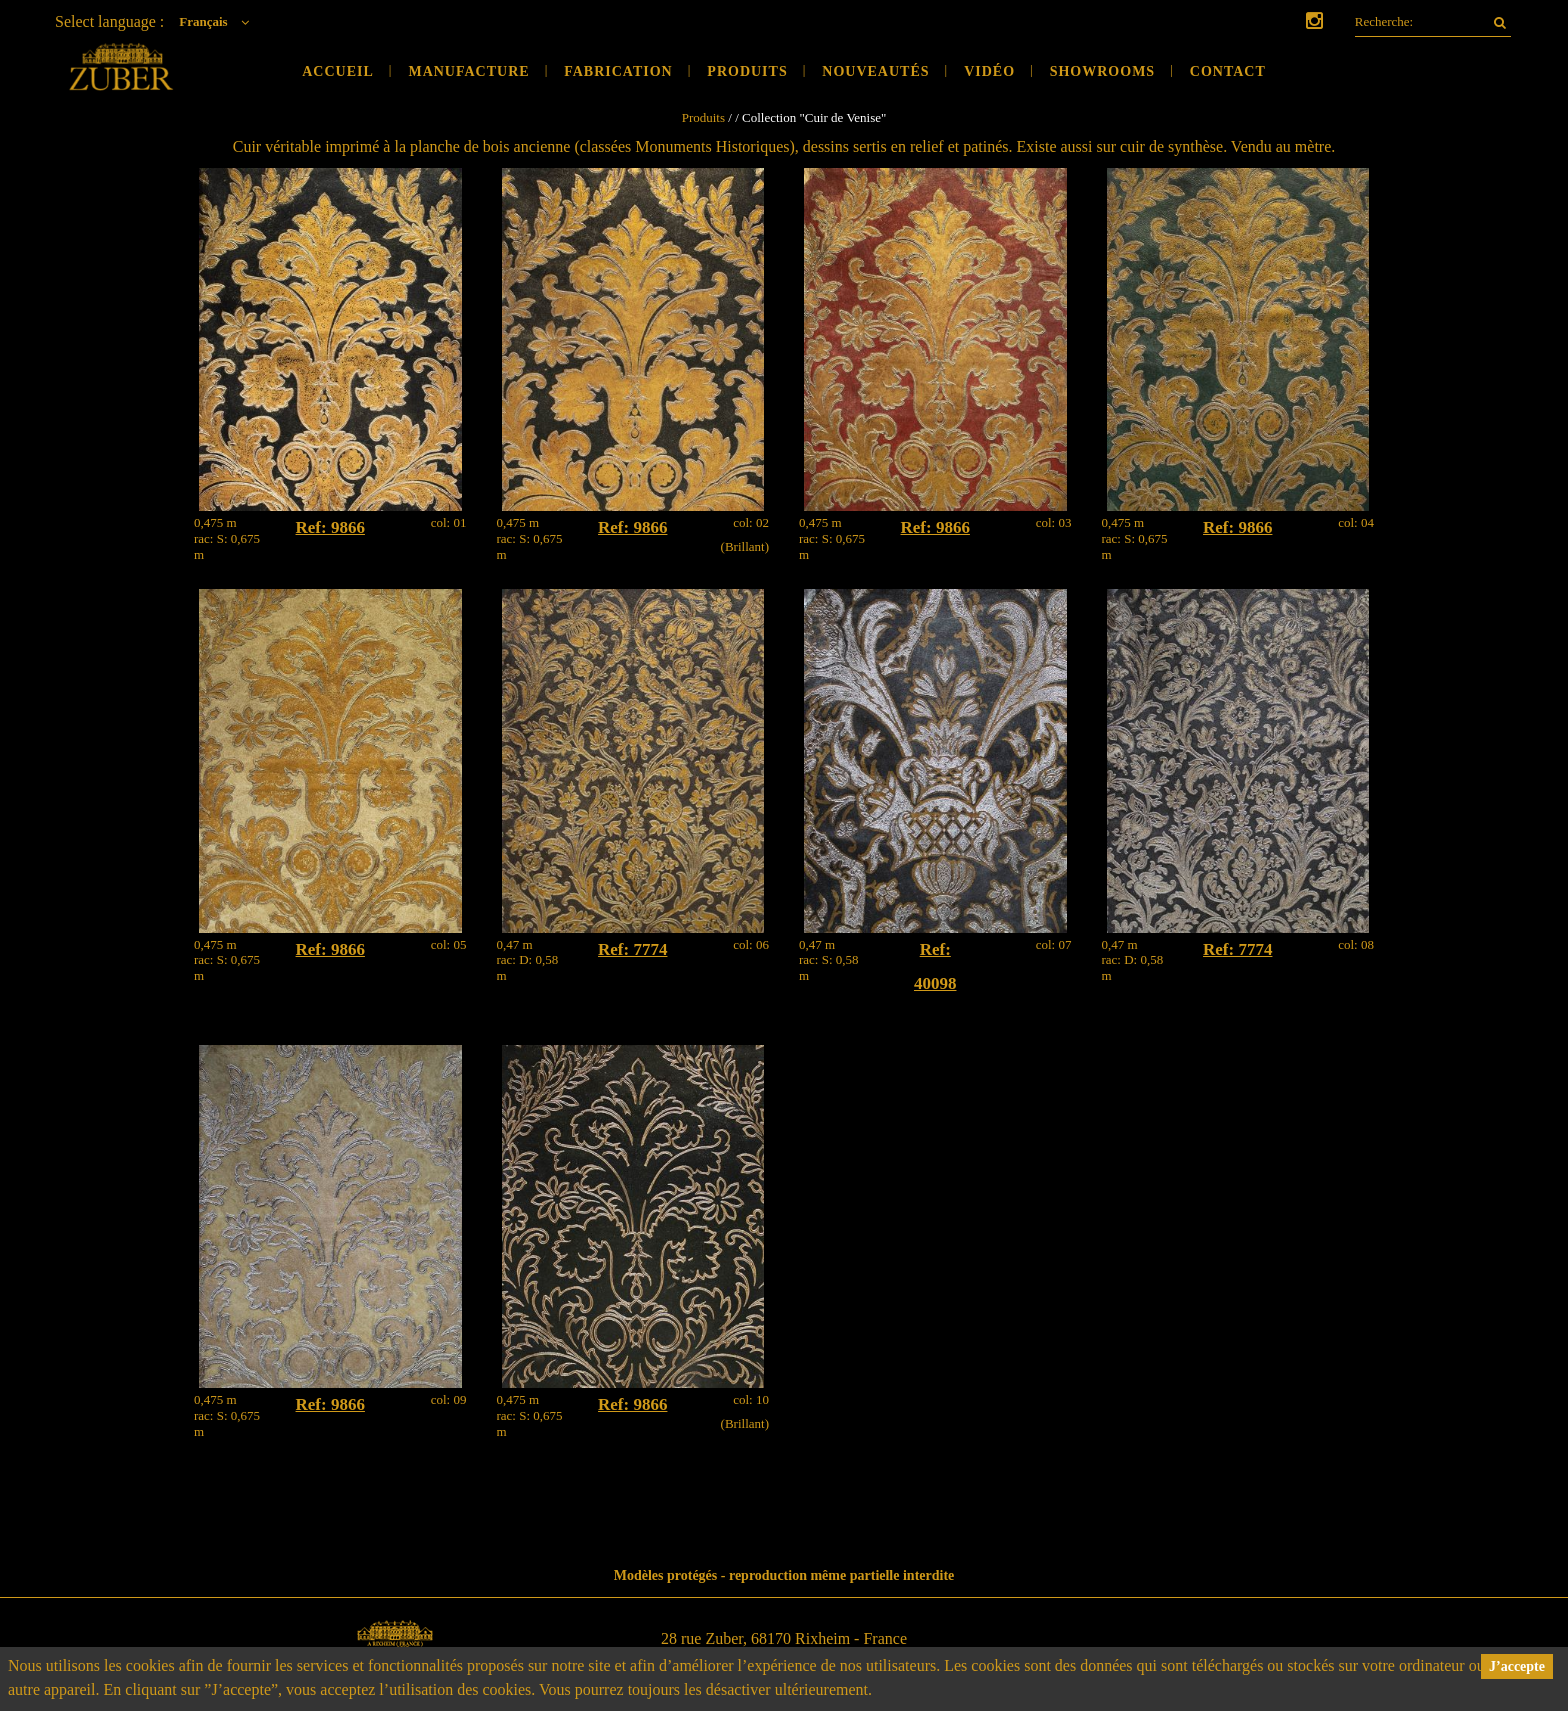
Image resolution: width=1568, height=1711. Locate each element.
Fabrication (618, 71)
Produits (747, 71)
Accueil (338, 71)
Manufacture (468, 71)
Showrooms (1102, 71)
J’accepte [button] (1517, 1666)
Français (219, 21)
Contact (1228, 71)
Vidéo (989, 71)
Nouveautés (875, 71)
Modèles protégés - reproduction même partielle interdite (784, 1575)
